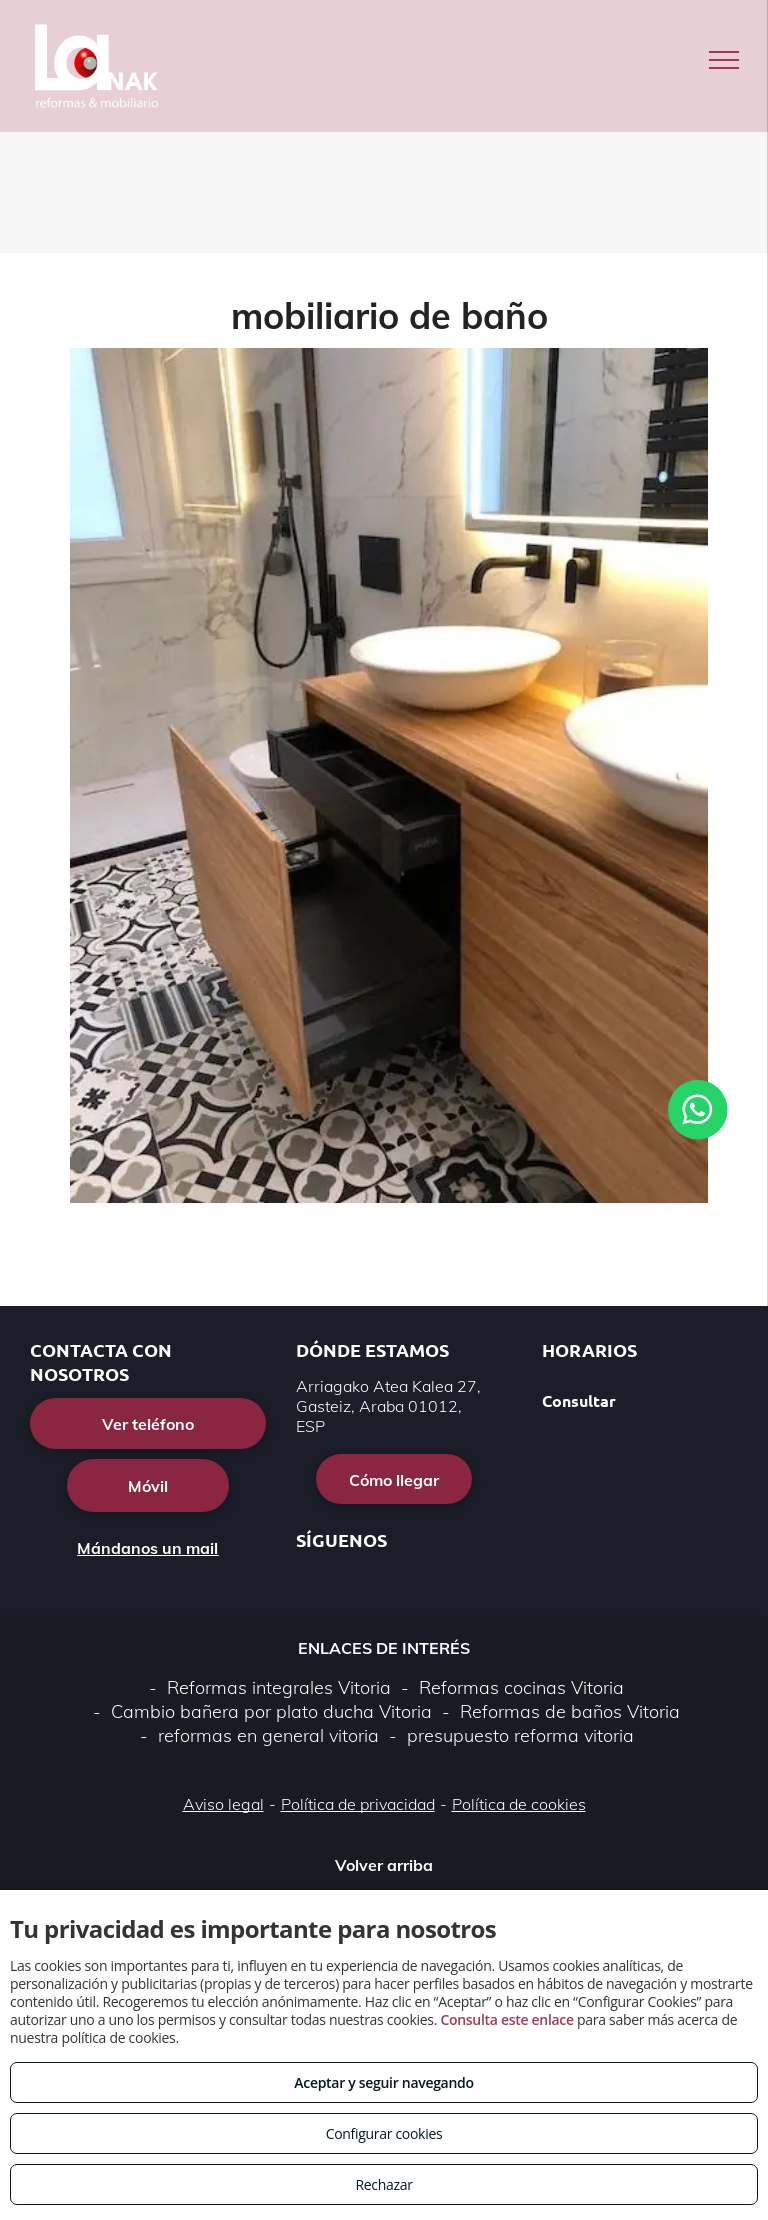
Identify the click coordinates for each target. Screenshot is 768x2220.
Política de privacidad (358, 1804)
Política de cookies (519, 1804)
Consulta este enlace (506, 2019)
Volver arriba (384, 1865)
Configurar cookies (384, 2133)
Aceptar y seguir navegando (383, 2082)
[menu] (724, 60)
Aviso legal (223, 1804)
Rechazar (383, 2184)
